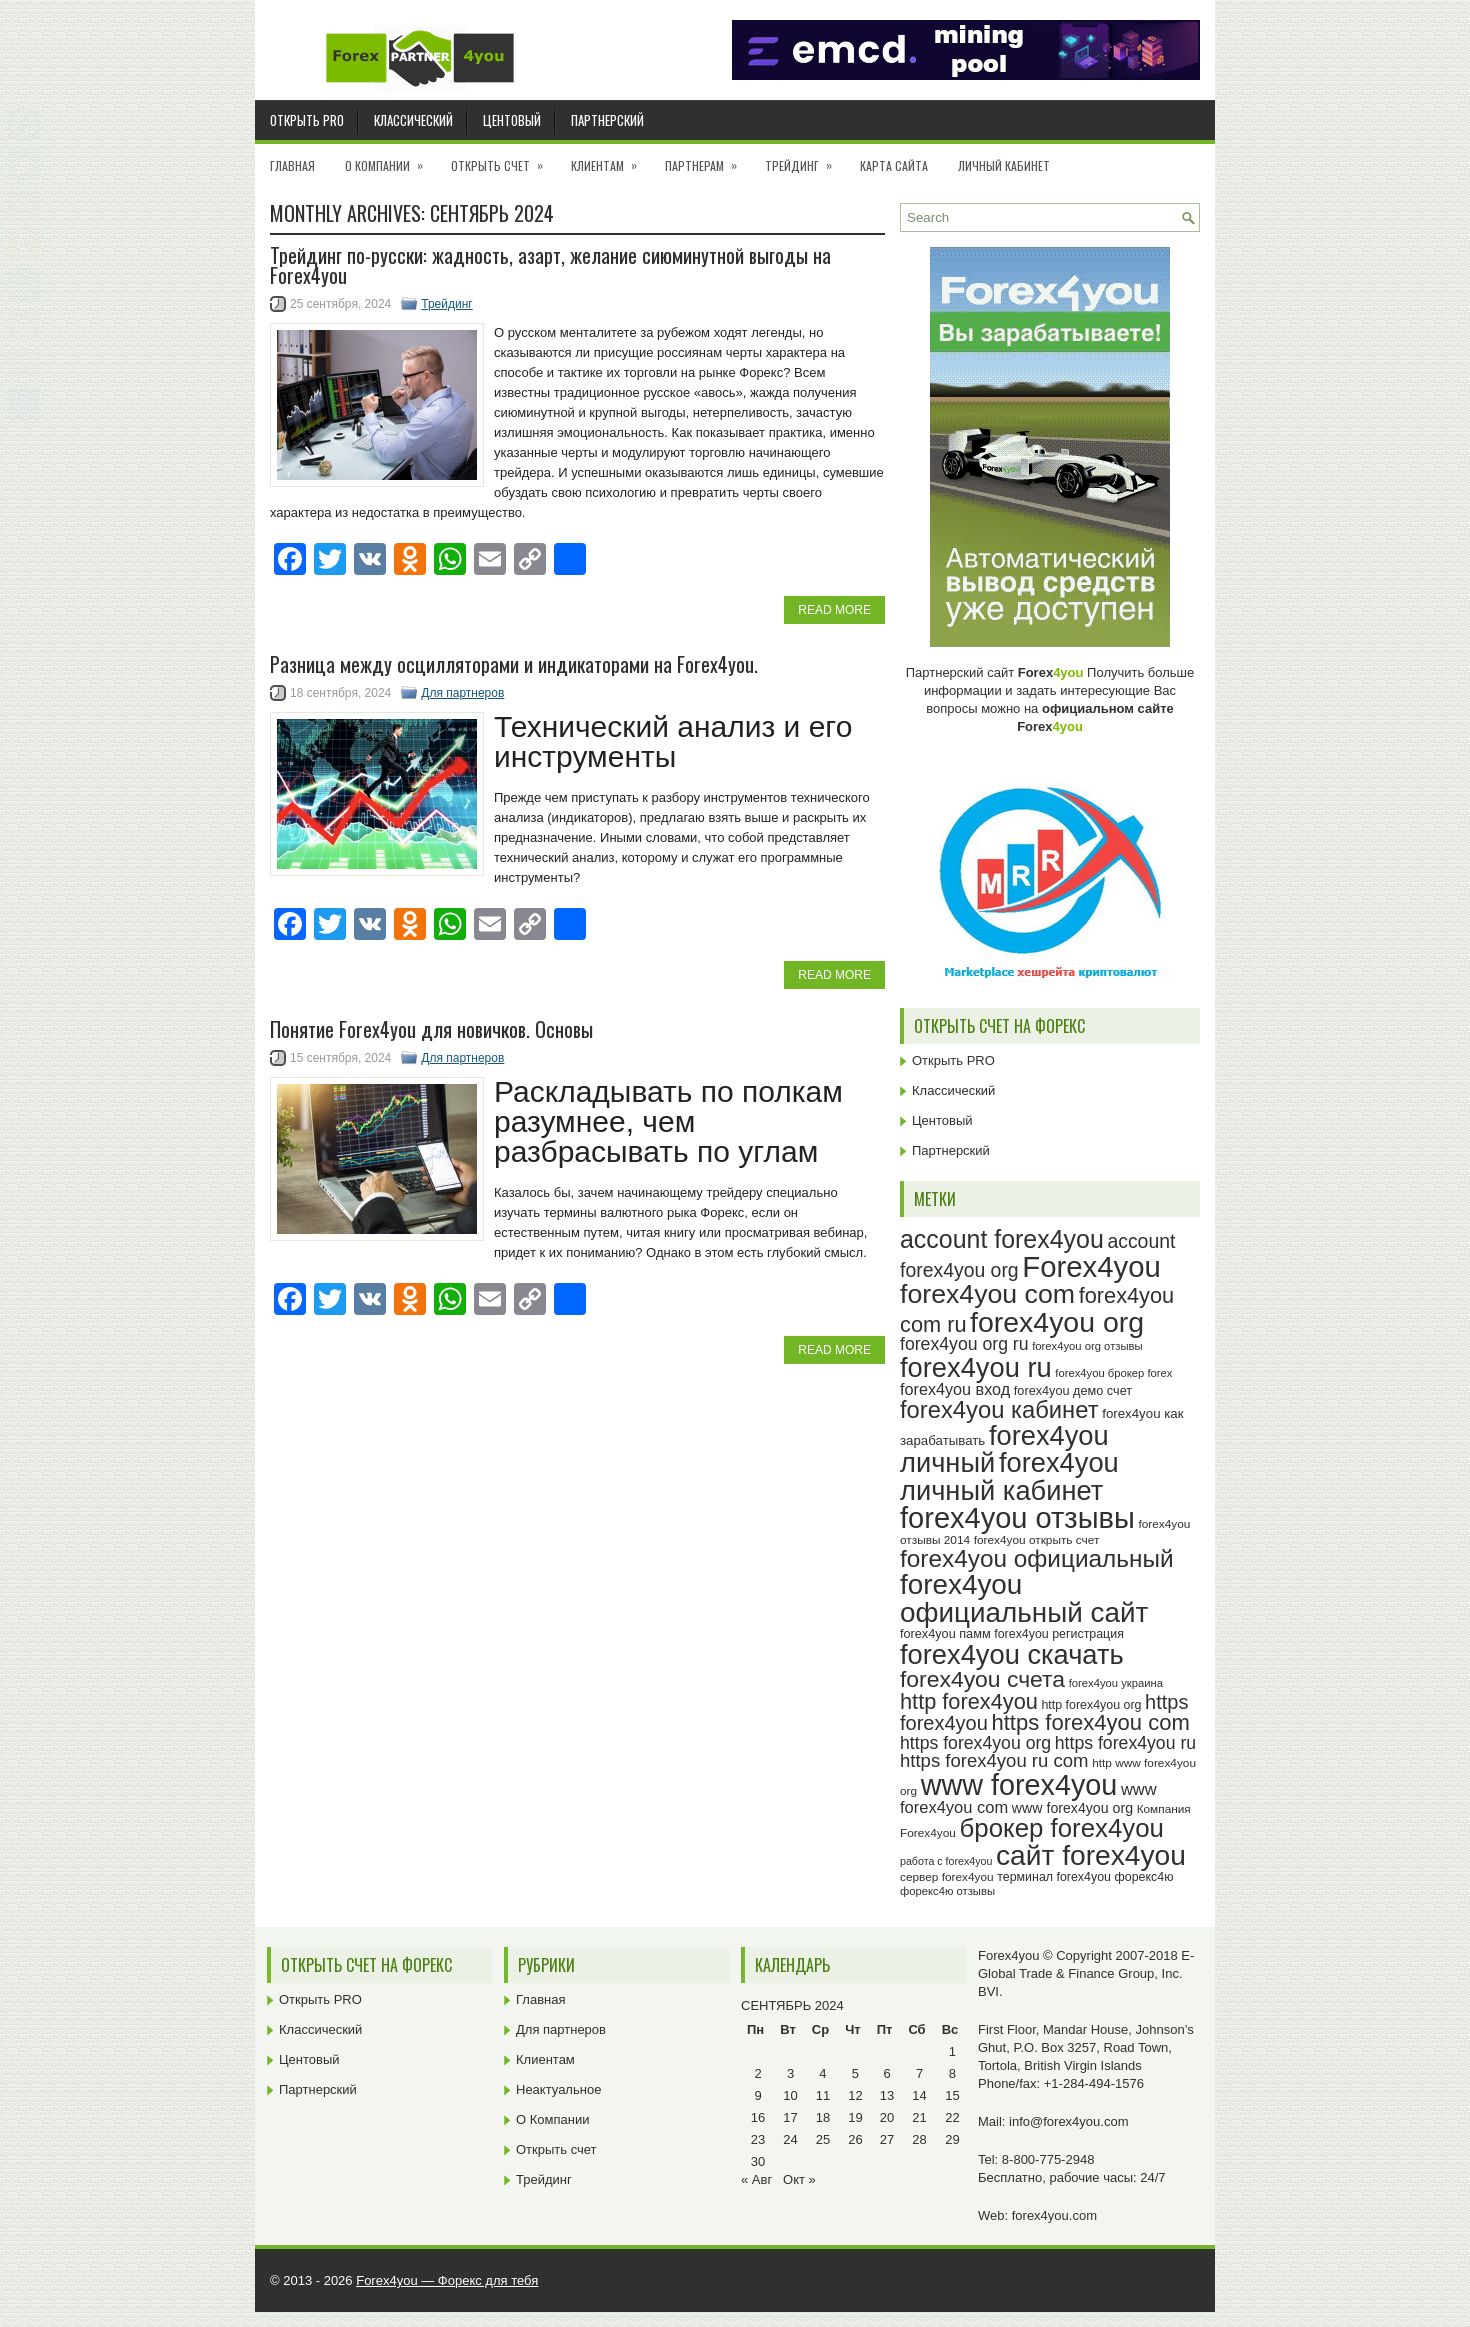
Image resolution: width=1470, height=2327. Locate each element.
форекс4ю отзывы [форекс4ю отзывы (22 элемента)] (947, 1891)
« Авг (756, 2179)
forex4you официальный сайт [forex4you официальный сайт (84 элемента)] (1024, 1598)
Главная (292, 165)
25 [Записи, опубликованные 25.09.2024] (823, 2139)
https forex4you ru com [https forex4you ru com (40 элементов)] (994, 1760)
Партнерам (707, 159)
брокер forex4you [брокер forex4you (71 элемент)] (1062, 1828)
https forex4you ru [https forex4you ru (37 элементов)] (1125, 1743)
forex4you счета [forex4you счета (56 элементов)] (982, 1679)
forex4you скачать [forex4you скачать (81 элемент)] (1012, 1654)
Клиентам (610, 159)
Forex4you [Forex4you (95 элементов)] (1091, 1266)
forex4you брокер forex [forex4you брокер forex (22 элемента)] (1113, 1373)
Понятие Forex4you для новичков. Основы (431, 1029)
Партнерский (607, 120)
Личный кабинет (1004, 165)
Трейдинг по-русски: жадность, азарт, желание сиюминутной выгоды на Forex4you (550, 265)
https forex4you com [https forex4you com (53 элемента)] (1090, 1722)
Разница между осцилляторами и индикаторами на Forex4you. (514, 664)
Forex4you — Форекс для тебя (447, 2280)
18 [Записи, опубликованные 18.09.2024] (823, 2117)
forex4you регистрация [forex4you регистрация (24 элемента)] (1059, 1634)
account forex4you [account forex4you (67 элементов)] (1002, 1239)
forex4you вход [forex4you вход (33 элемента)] (955, 1389)
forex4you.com (1054, 2215)
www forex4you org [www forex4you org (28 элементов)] (1072, 1808)
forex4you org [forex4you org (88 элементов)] (1057, 1322)
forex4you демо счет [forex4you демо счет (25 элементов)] (1073, 1391)
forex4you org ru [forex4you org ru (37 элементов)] (964, 1344)
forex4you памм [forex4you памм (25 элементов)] (945, 1634)
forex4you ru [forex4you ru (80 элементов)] (976, 1367)
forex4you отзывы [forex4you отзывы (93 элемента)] (1017, 1518)
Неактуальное (558, 2089)
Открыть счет (503, 159)
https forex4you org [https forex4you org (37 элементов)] (975, 1743)
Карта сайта (894, 165)
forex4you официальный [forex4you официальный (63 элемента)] (1037, 1558)
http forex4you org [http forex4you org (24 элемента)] (1091, 1705)
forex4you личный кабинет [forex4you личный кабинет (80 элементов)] (1009, 1476)
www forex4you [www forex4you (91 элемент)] (1019, 1785)
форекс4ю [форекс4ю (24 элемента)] (1144, 1877)
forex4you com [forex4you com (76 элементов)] (987, 1294)
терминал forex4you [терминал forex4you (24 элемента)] (1054, 1877)
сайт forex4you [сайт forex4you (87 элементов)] (1091, 1855)
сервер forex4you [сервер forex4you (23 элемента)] (947, 1877)
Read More (834, 610)
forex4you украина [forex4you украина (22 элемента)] (1116, 1683)
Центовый (512, 120)
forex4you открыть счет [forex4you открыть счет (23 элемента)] (1037, 1540)
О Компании (390, 159)
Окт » (799, 2179)
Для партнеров (462, 693)
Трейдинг (805, 159)
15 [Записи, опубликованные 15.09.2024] (952, 2095)
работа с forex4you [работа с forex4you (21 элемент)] (946, 1861)
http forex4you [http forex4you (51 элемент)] (969, 1701)
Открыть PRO (307, 120)
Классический (413, 120)
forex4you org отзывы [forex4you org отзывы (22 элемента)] (1087, 1346)
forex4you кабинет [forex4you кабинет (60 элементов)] (999, 1409)
